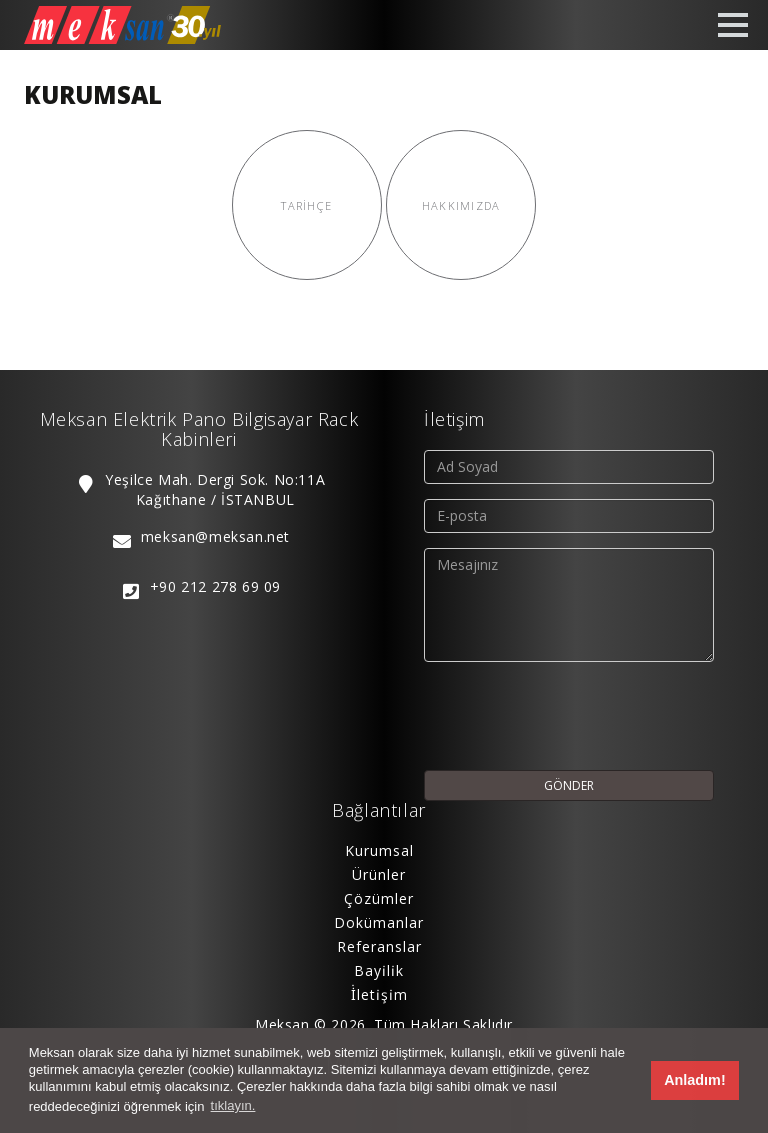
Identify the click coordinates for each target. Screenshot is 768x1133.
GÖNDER (569, 785)
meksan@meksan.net (215, 536)
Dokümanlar (379, 922)
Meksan (282, 1024)
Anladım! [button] (695, 1080)
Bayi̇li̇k (379, 970)
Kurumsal (379, 850)
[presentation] (576, 716)
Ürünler (379, 874)
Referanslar (379, 946)
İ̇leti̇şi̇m (379, 994)
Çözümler (379, 898)
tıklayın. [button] (233, 1105)
